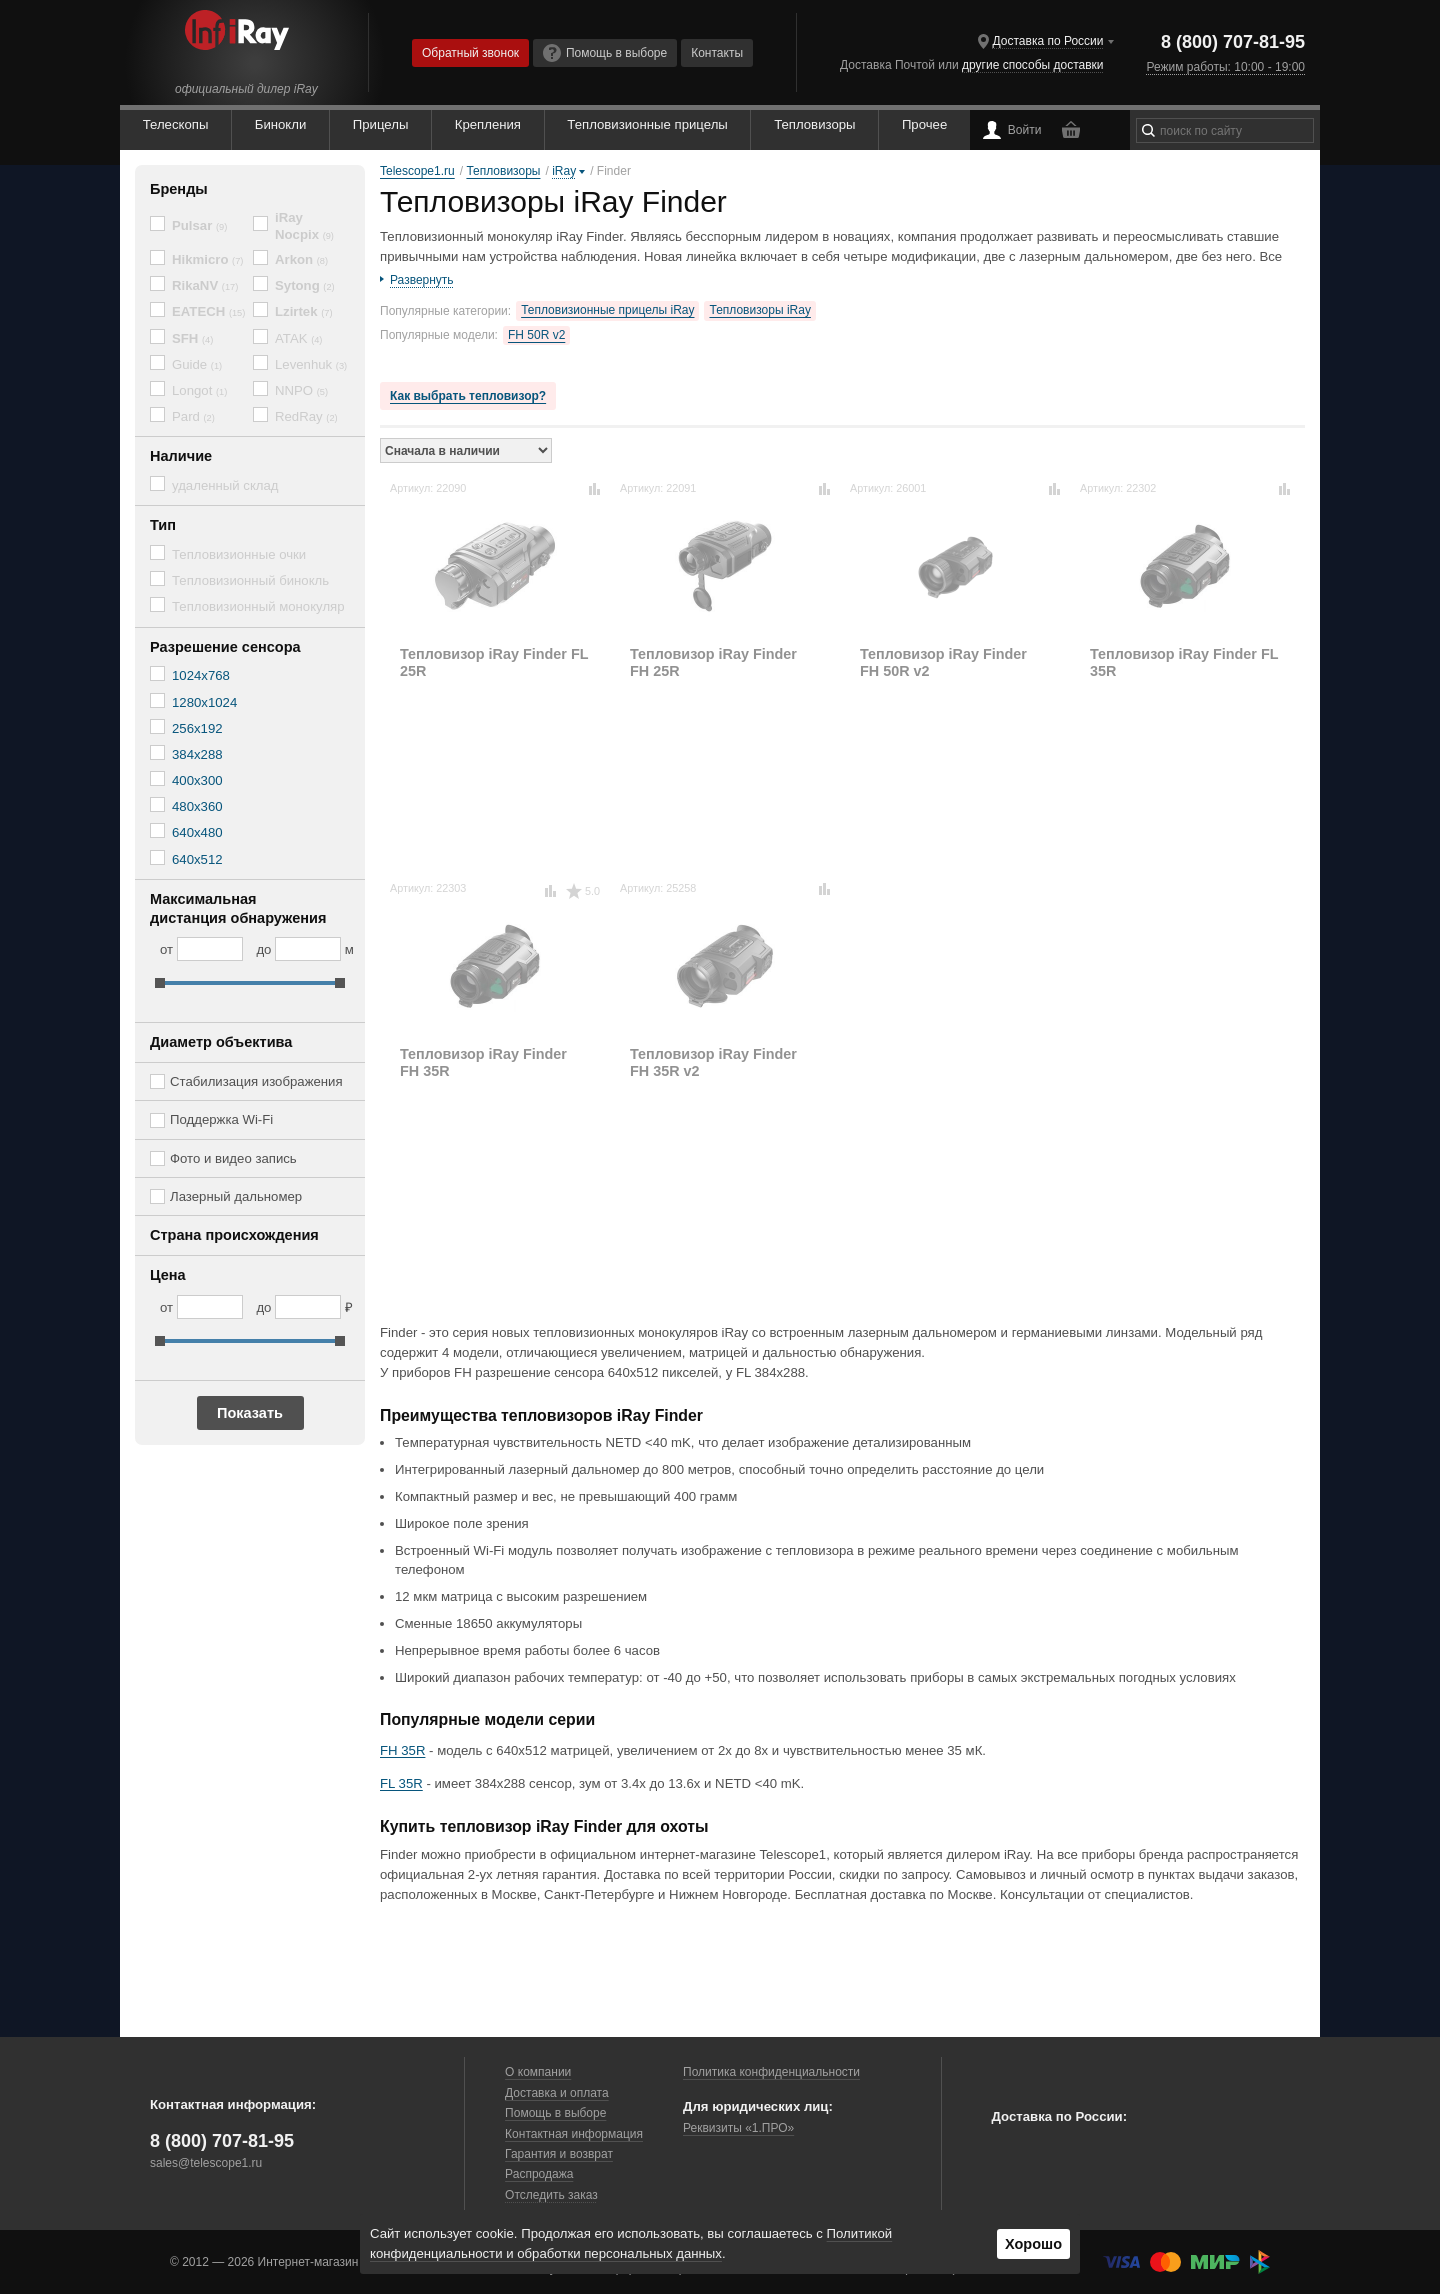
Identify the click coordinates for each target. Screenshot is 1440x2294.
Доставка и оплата (557, 2093)
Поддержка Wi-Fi (221, 1119)
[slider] (160, 983)
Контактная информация (574, 2134)
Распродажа (539, 2174)
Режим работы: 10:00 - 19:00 (1226, 67)
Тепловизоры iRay (759, 310)
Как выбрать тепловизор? (468, 396)
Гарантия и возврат (559, 2154)
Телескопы (176, 124)
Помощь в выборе (605, 53)
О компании (538, 2072)
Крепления (488, 124)
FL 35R (401, 1783)
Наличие (181, 456)
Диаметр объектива (221, 1042)
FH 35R (402, 1750)
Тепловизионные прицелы (647, 124)
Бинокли (281, 124)
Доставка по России (1048, 41)
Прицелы (381, 124)
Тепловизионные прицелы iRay (607, 310)
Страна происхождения (234, 1235)
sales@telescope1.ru (206, 2163)
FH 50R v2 (536, 335)
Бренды (179, 189)
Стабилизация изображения (256, 1081)
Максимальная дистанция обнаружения (238, 908)
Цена (168, 1275)
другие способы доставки (1032, 65)
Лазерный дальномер (236, 1196)
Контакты (717, 53)
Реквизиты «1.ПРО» (738, 2128)
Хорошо (1033, 2244)
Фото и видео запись (233, 1158)
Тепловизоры (814, 124)
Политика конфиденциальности (771, 2072)
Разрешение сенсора (225, 647)
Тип (163, 525)
